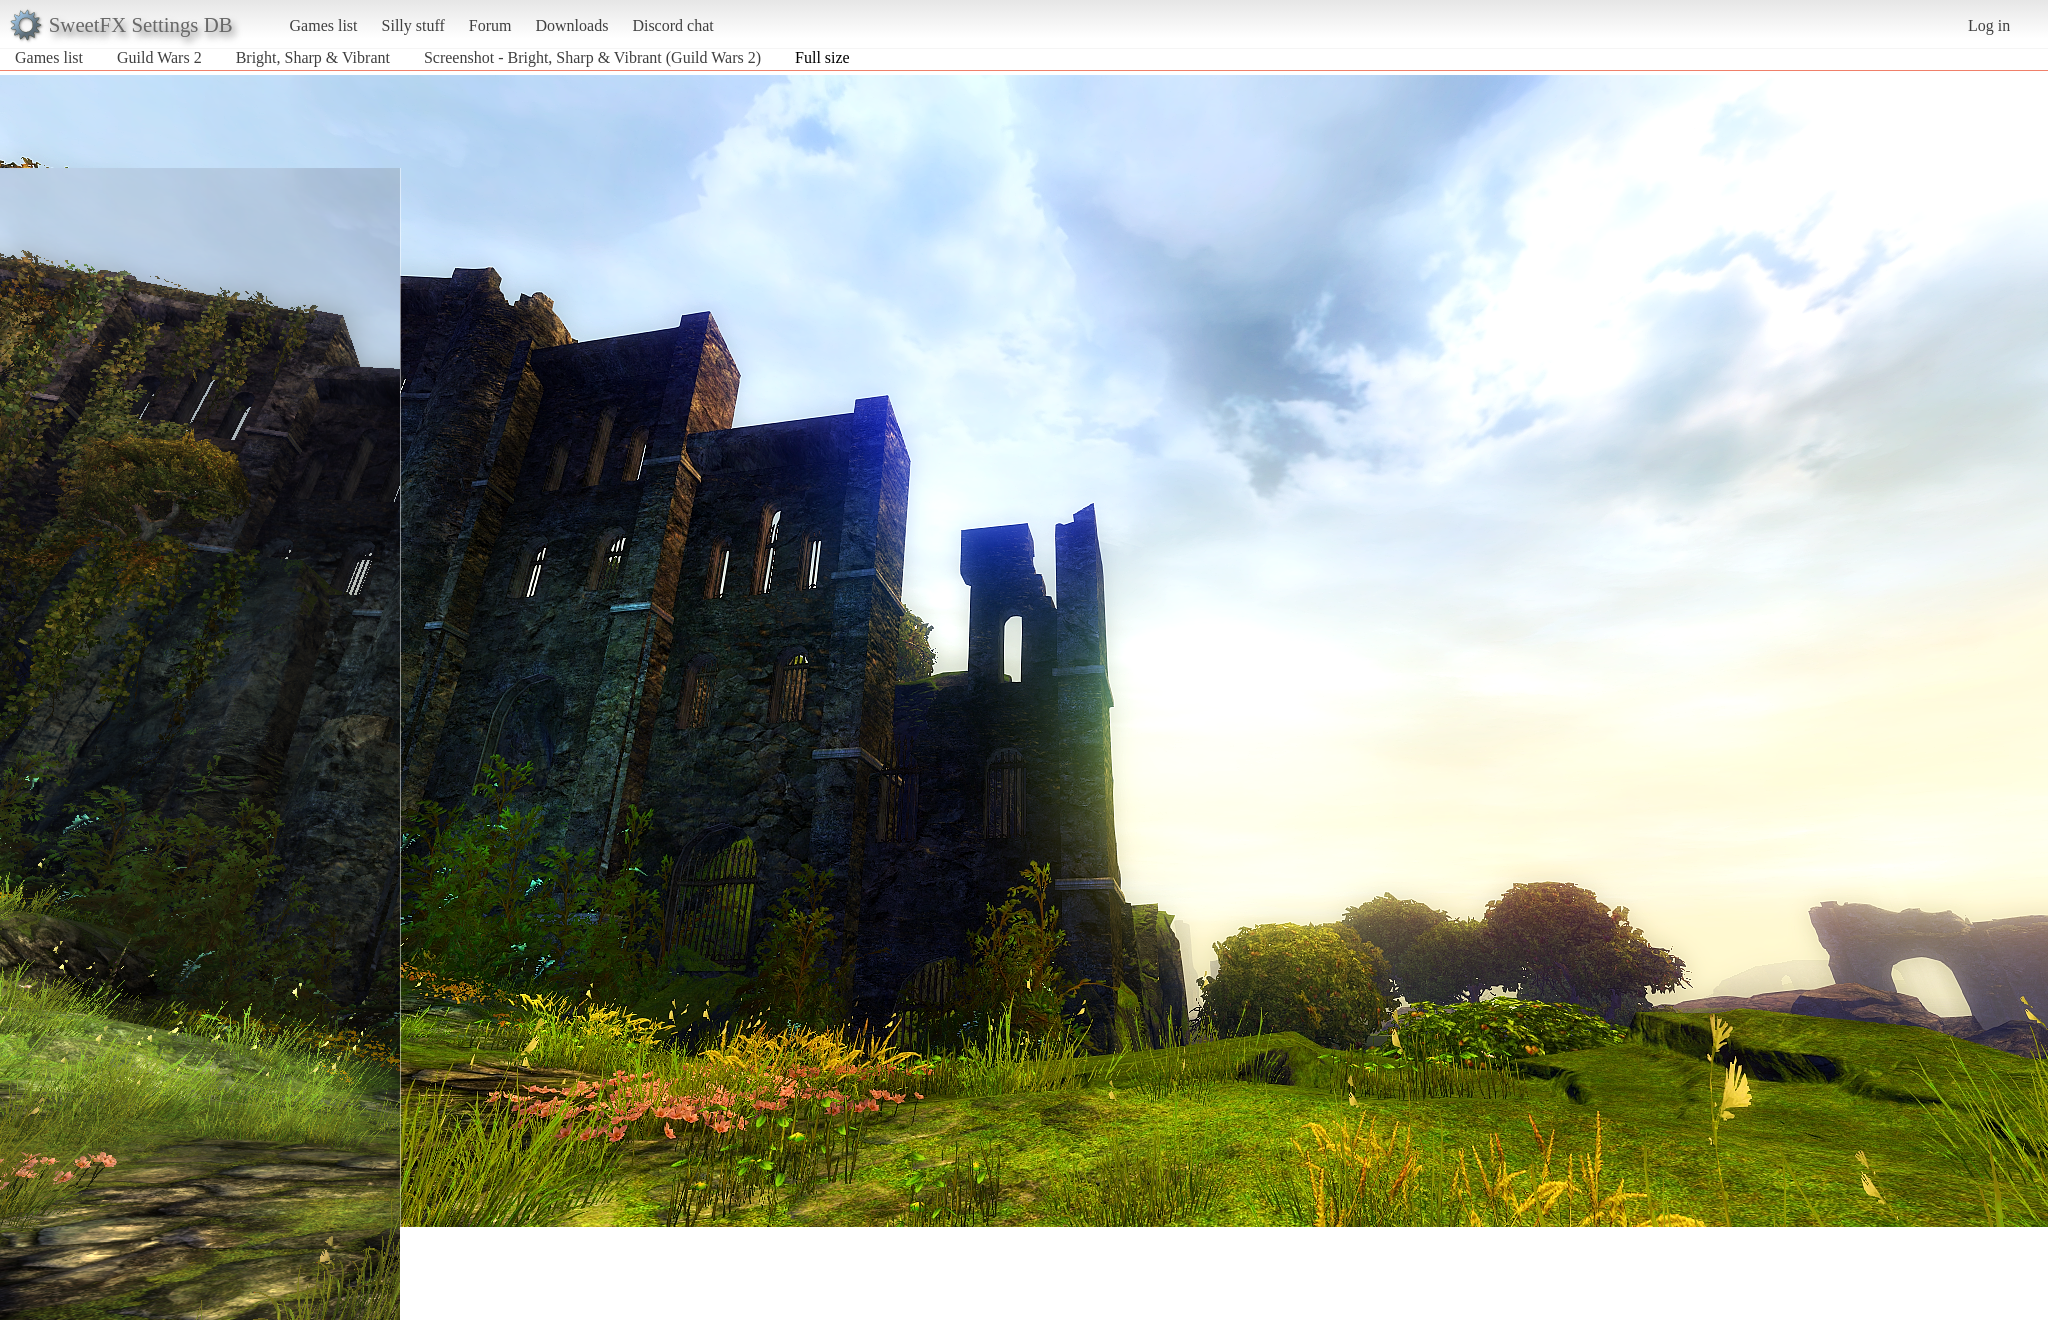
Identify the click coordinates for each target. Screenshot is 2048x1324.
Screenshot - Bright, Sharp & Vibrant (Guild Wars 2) (592, 57)
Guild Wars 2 (159, 57)
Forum (490, 25)
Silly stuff (413, 25)
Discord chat (672, 25)
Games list (324, 25)
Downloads (571, 25)
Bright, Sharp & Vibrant (313, 57)
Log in (1989, 25)
